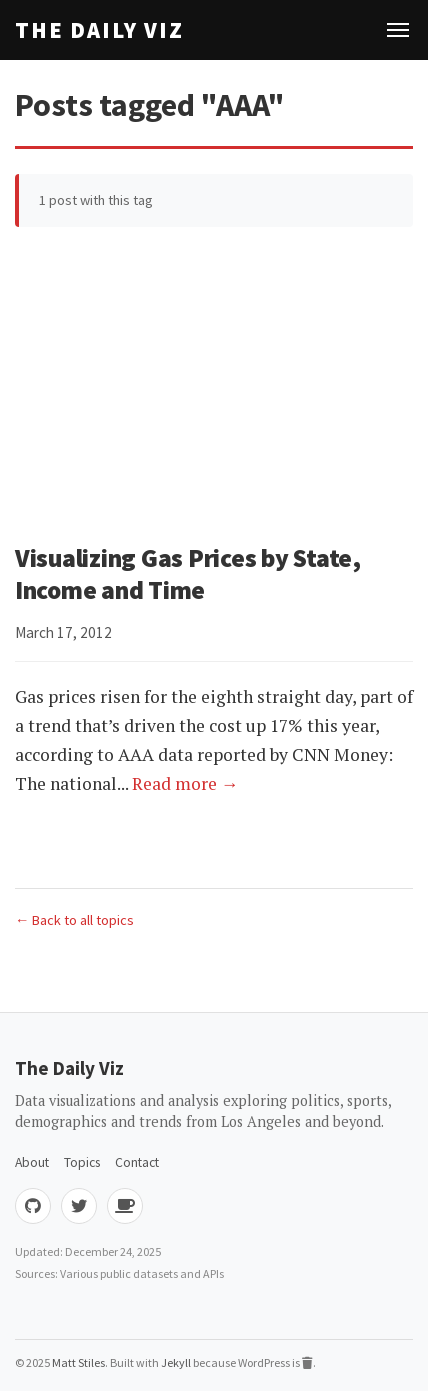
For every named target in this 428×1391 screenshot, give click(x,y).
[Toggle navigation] (398, 30)
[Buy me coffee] (125, 1206)
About (32, 1162)
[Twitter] (79, 1206)
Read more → (185, 783)
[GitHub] (33, 1206)
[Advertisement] (214, 384)
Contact (137, 1162)
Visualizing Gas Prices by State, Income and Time (188, 574)
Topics (82, 1162)
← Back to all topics (74, 920)
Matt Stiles (78, 1362)
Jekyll (176, 1362)
